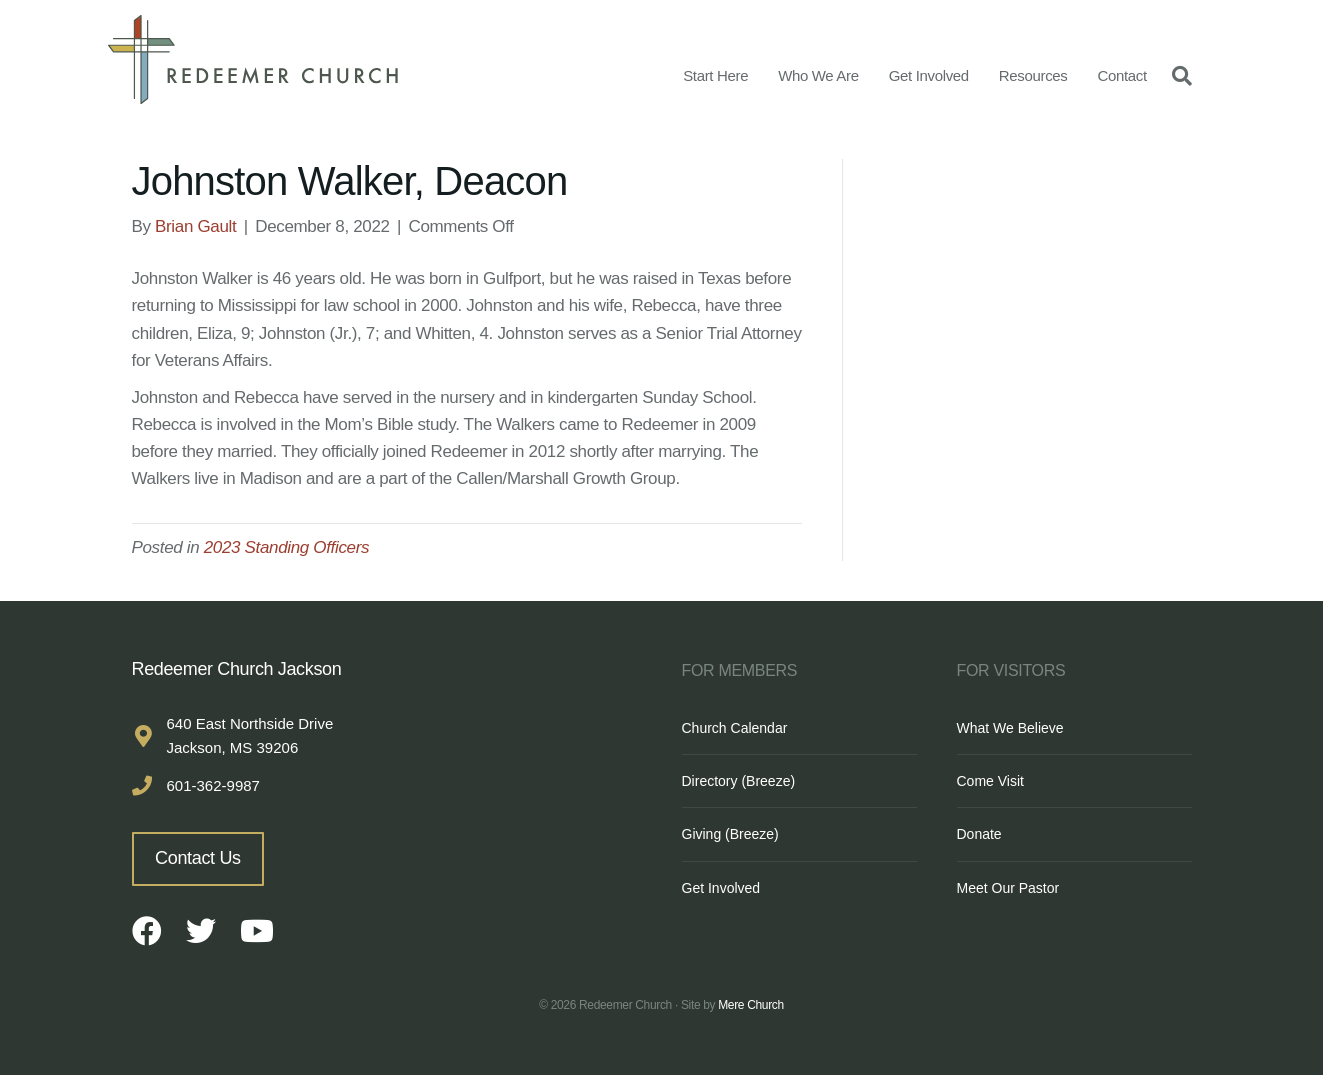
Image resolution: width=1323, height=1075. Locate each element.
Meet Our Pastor (1008, 888)
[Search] (1177, 75)
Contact (1121, 75)
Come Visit (990, 781)
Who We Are (818, 75)
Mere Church (751, 1005)
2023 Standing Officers (286, 547)
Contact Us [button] (198, 858)
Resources (1033, 75)
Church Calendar (735, 728)
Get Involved (929, 75)
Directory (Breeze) (739, 781)
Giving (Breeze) (730, 834)
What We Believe (1010, 728)
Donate (979, 834)
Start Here (715, 75)
